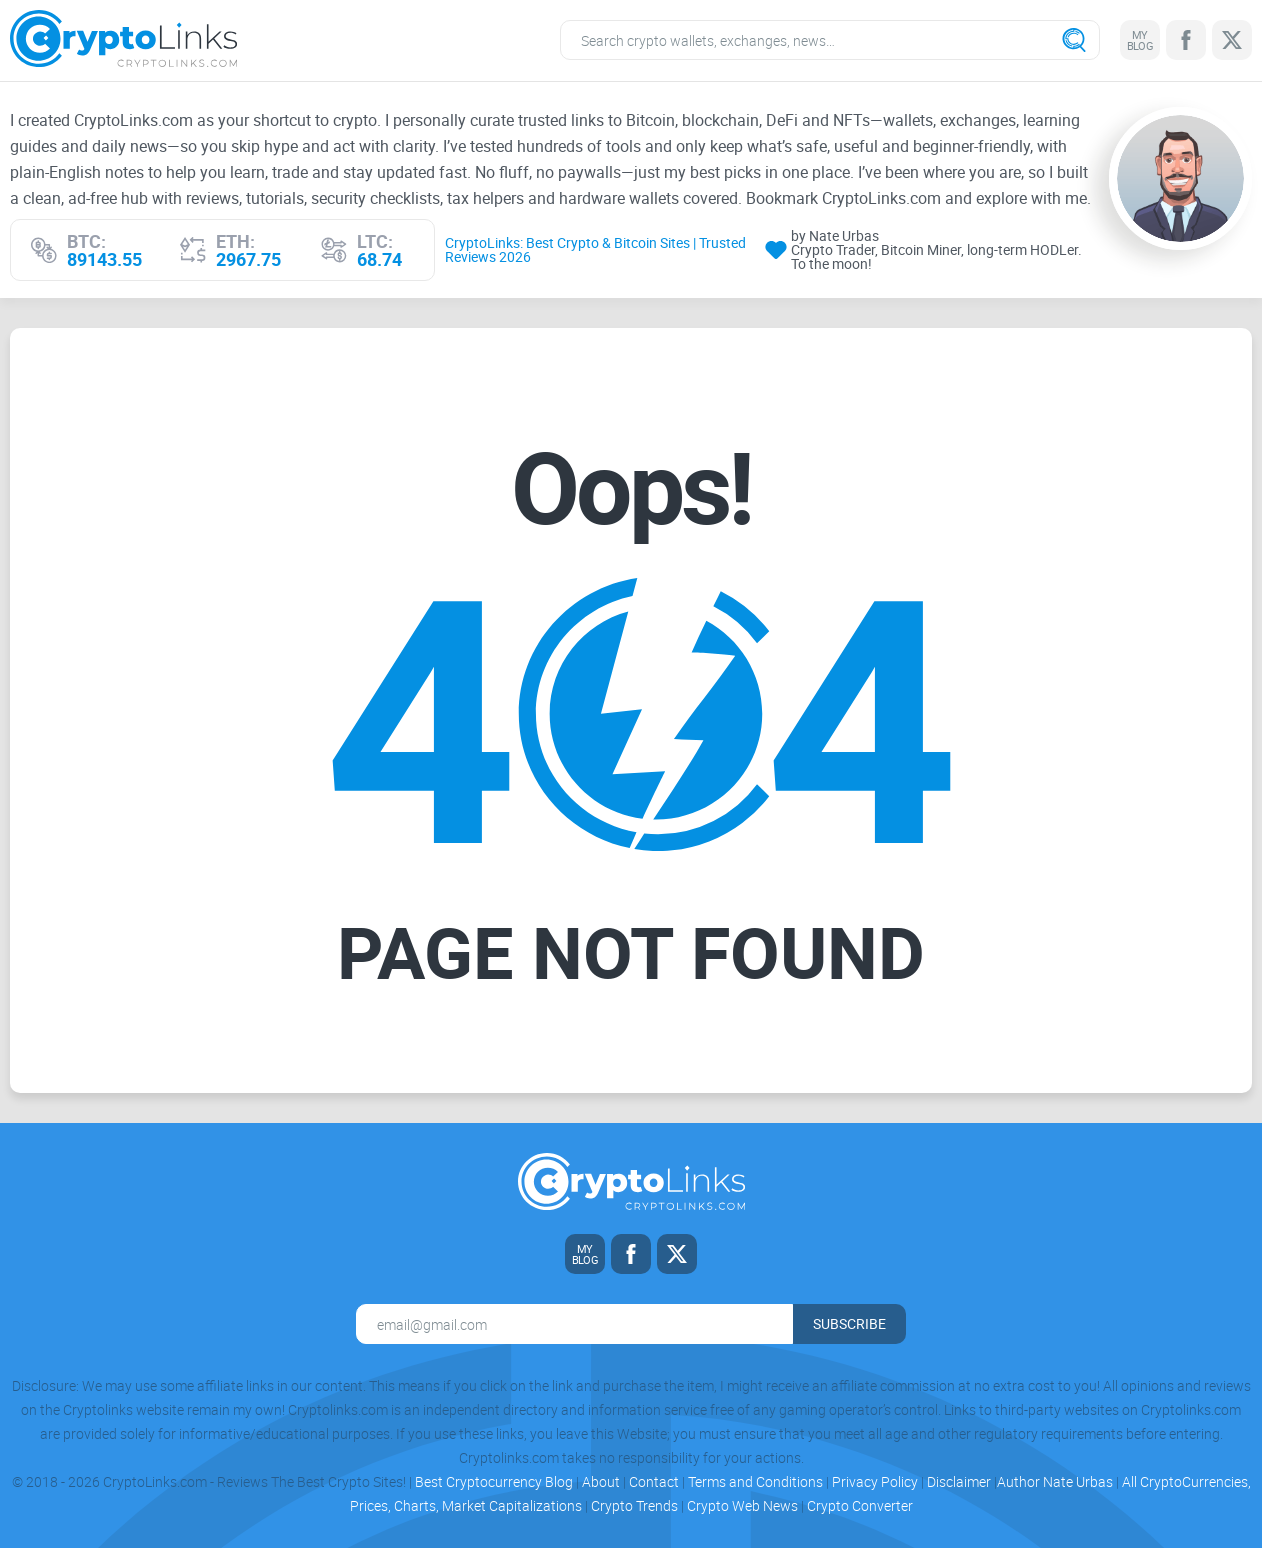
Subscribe (849, 1323)
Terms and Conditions (755, 1481)
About (601, 1481)
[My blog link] (1140, 40)
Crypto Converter (860, 1505)
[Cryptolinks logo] (123, 40)
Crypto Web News (742, 1505)
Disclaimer (959, 1481)
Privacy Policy (875, 1481)
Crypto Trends (634, 1505)
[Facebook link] (1186, 40)
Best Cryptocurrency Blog (494, 1481)
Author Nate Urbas (1055, 1481)
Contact (654, 1481)
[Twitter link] (1232, 40)
